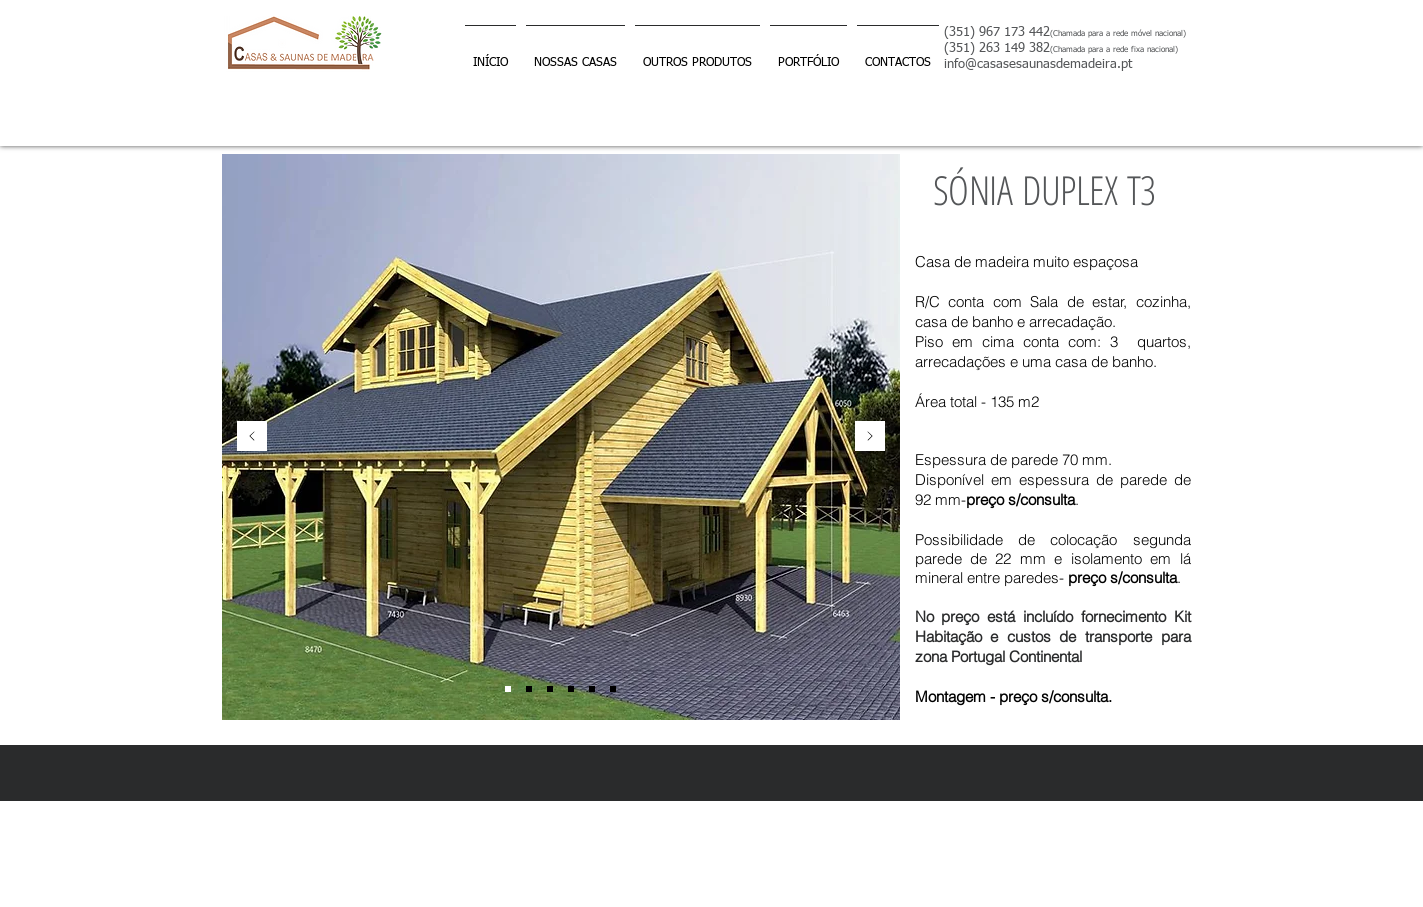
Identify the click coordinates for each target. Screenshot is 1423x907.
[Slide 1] (508, 689)
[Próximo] (870, 437)
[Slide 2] (550, 689)
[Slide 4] (529, 689)
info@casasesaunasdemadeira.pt (1038, 64)
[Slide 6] (613, 689)
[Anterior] (252, 437)
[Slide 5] (592, 689)
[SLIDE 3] (571, 689)
